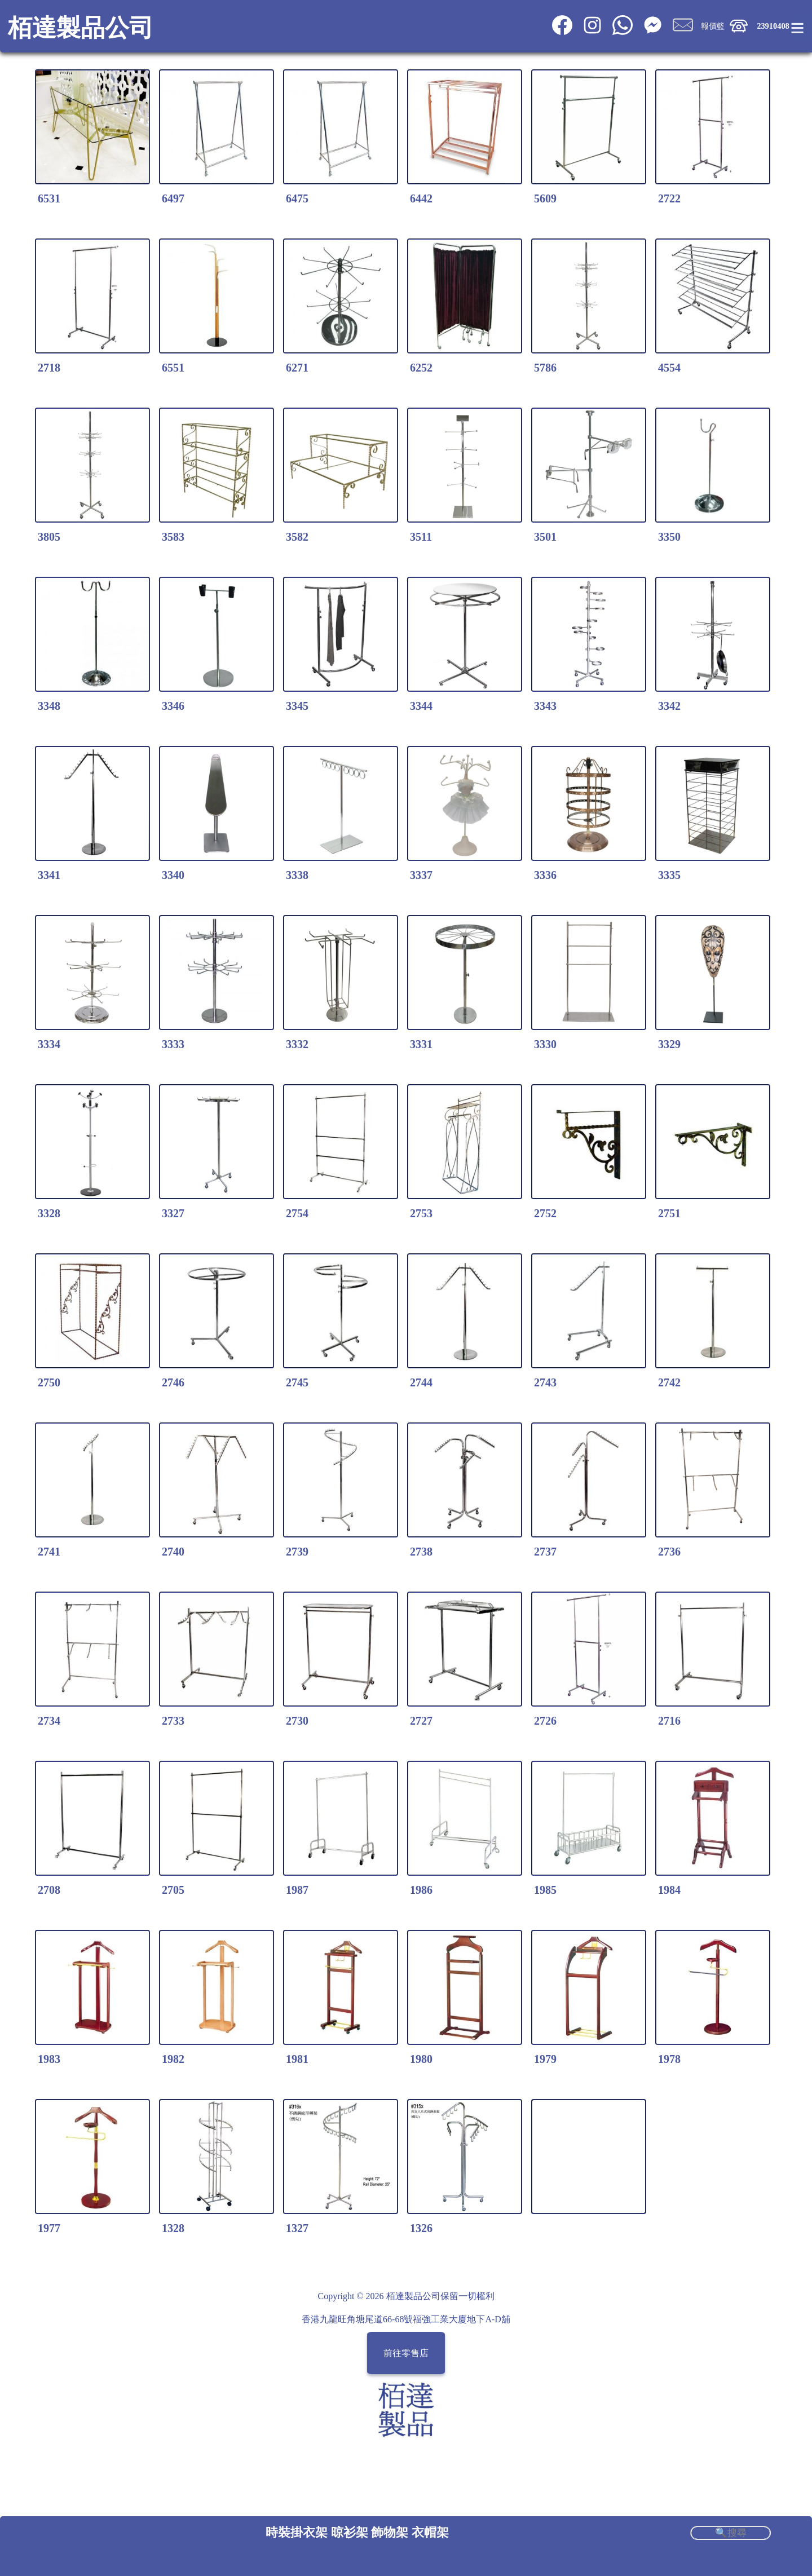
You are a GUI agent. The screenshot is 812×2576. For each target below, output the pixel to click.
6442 (421, 198)
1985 (545, 1890)
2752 (545, 1213)
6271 (297, 367)
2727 (421, 1721)
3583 (173, 537)
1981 (297, 2059)
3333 (173, 1044)
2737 (545, 1551)
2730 (297, 1721)
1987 (297, 1890)
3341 (49, 875)
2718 (49, 367)
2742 (669, 1382)
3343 (545, 706)
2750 (49, 1382)
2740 (173, 1551)
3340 (173, 875)
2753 (421, 1213)
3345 (297, 706)
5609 (545, 198)
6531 (49, 198)
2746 (173, 1382)
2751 (669, 1213)
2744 (421, 1382)
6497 (173, 198)
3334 (49, 1044)
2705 (173, 1890)
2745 (297, 1382)
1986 (421, 1890)
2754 (297, 1213)
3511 (421, 537)
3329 (669, 1044)
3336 (545, 875)
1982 (173, 2059)
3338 (297, 875)
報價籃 (713, 25)
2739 (297, 1551)
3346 (173, 706)
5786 (545, 367)
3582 (297, 537)
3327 (173, 1213)
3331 (421, 1044)
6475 (297, 198)
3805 (49, 537)
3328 (49, 1213)
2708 (49, 1890)
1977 (49, 2228)
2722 (669, 198)
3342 (669, 706)
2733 (173, 1721)
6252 (421, 367)
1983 (49, 2059)
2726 (545, 1721)
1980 (421, 2059)
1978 (669, 2059)
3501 (545, 537)
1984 (669, 1890)
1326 (421, 2228)
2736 (669, 1551)
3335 (669, 875)
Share (757, 2260)
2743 (545, 1382)
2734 (49, 1721)
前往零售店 (406, 2353)
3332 (297, 1044)
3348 (49, 706)
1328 (173, 2228)
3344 (421, 706)
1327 (297, 2228)
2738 (421, 1551)
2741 (49, 1551)
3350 (669, 537)
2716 (669, 1721)
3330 (545, 1044)
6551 (173, 367)
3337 (421, 875)
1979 (545, 2059)
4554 (669, 367)
